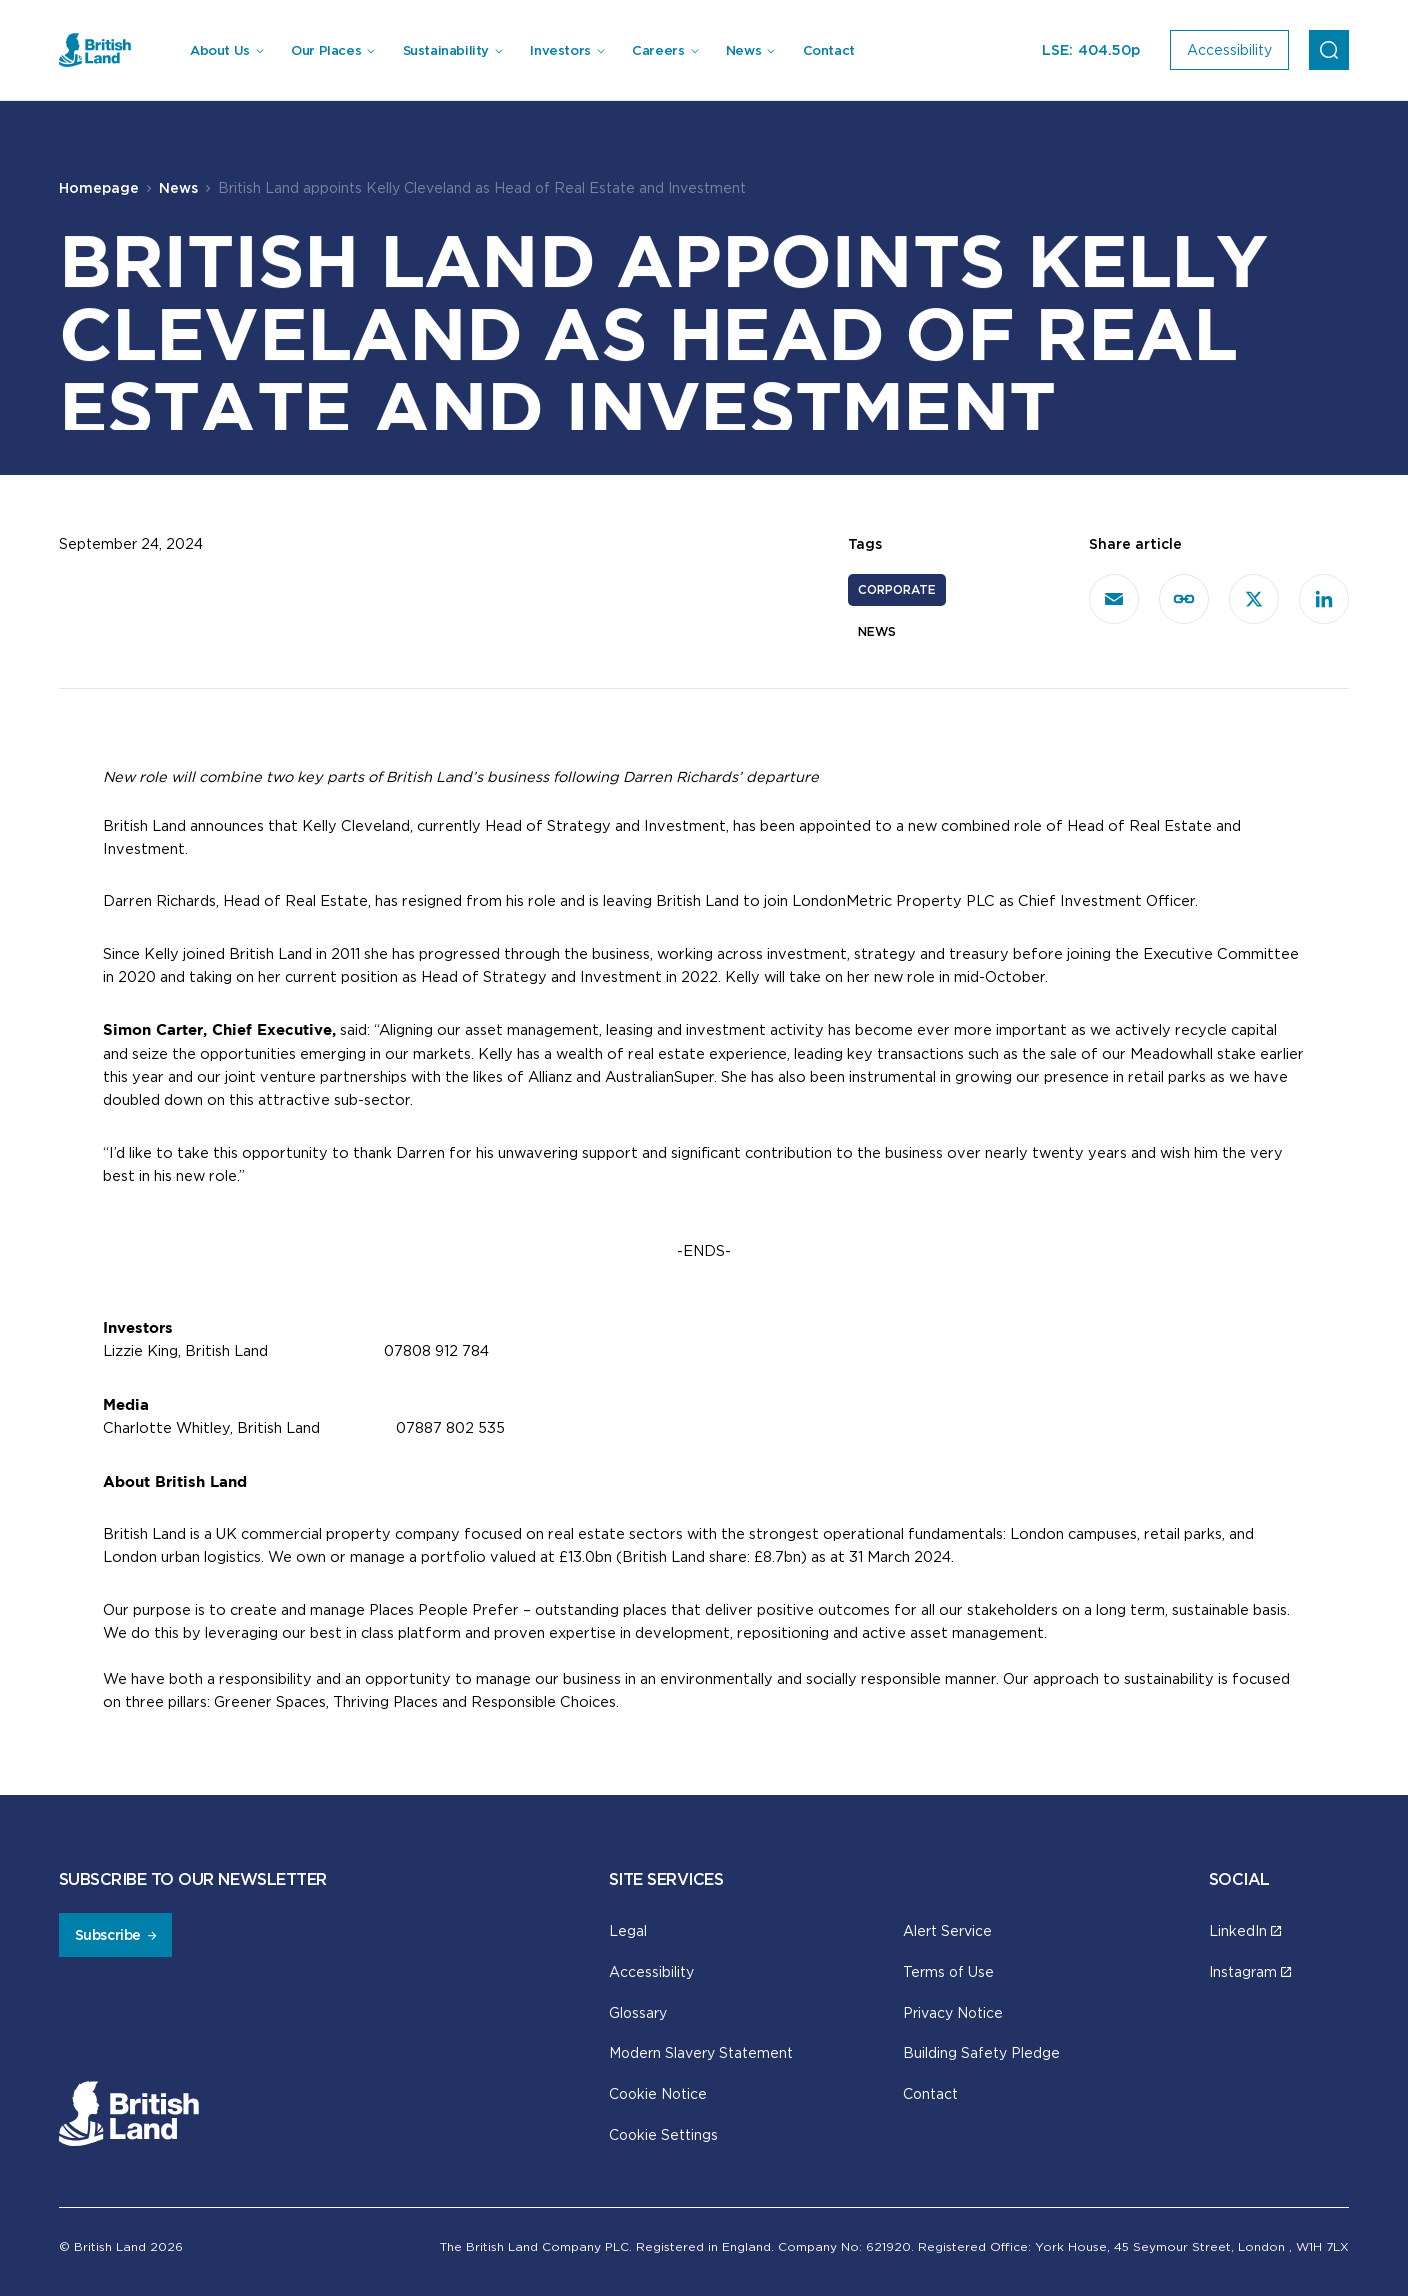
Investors (560, 50)
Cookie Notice (658, 2093)
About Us (220, 50)
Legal (628, 1930)
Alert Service (947, 1930)
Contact (829, 50)
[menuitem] (226, 50)
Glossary (638, 2012)
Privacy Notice (953, 2012)
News (743, 50)
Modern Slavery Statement (701, 2052)
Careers (658, 50)
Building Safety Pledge (981, 2052)
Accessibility (651, 1971)
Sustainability (446, 50)
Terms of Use (948, 1971)
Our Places (326, 50)
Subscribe (108, 1935)
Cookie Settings (663, 2134)
